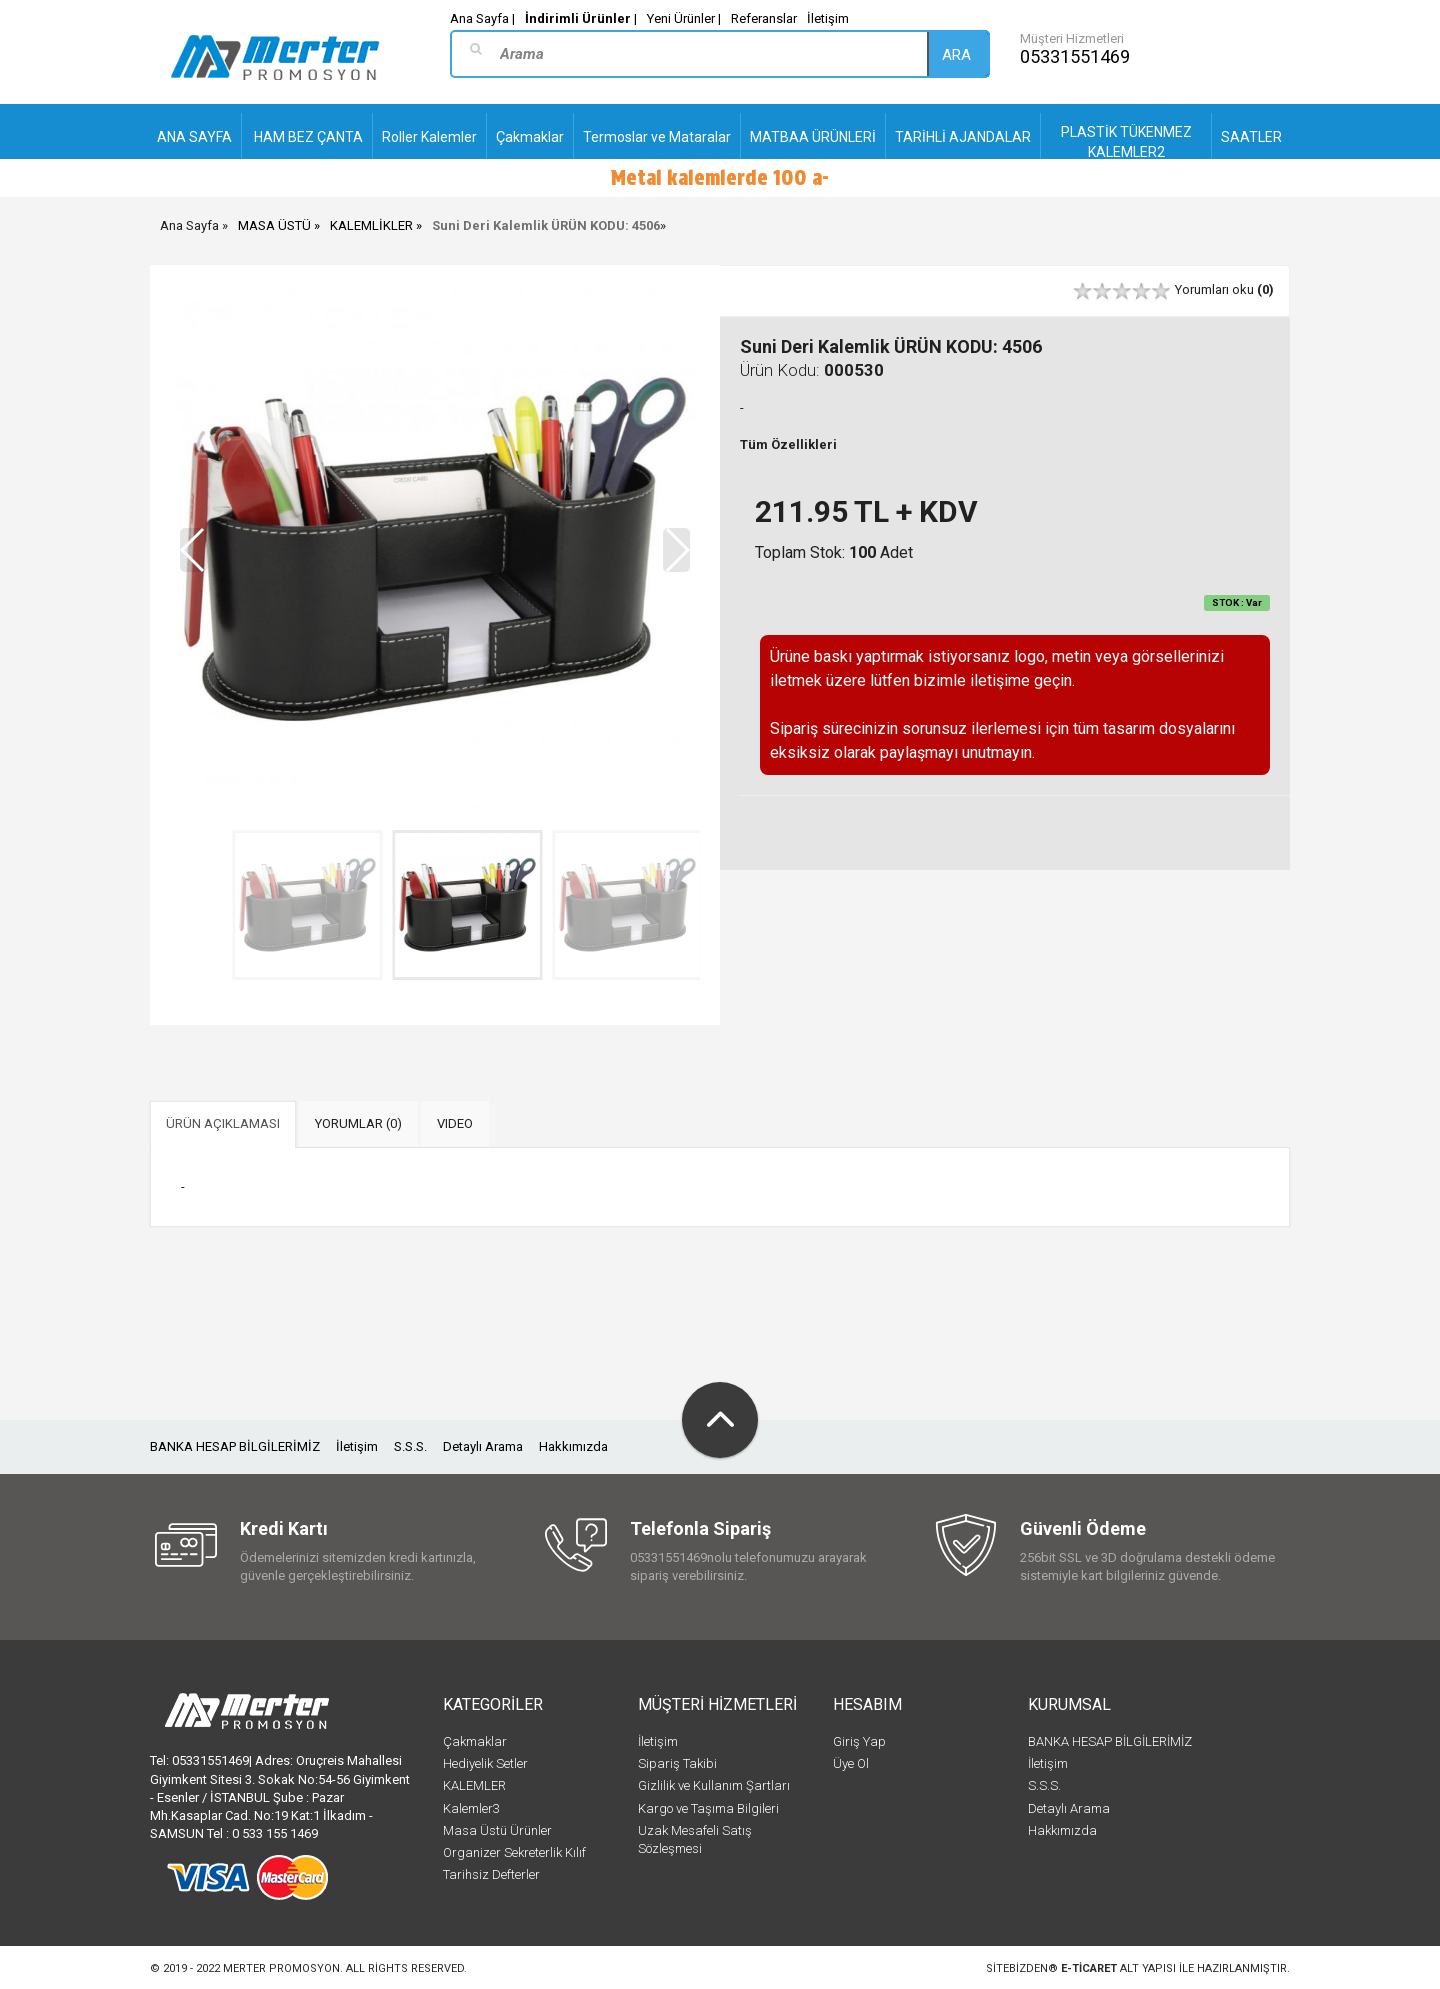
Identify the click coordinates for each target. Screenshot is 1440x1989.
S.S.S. (410, 1446)
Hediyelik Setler (485, 1763)
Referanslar (764, 18)
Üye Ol (851, 1763)
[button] (676, 550)
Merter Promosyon (281, 1968)
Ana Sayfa (189, 225)
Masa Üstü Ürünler (497, 1830)
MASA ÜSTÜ (274, 225)
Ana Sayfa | (482, 18)
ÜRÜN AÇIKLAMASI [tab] (223, 1123)
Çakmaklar (475, 1741)
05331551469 (1075, 56)
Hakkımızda (573, 1446)
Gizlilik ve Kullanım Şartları (714, 1785)
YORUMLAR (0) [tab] (358, 1123)
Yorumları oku (1224, 289)
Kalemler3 (471, 1808)
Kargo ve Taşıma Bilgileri (708, 1808)
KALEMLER (474, 1785)
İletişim (828, 18)
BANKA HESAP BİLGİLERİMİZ (235, 1446)
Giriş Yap (859, 1741)
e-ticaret (1089, 1968)
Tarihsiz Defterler (491, 1874)
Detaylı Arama (483, 1446)
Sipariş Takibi (677, 1763)
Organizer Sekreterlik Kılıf (514, 1852)
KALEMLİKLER (371, 225)
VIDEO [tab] (455, 1123)
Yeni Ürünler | (684, 18)
